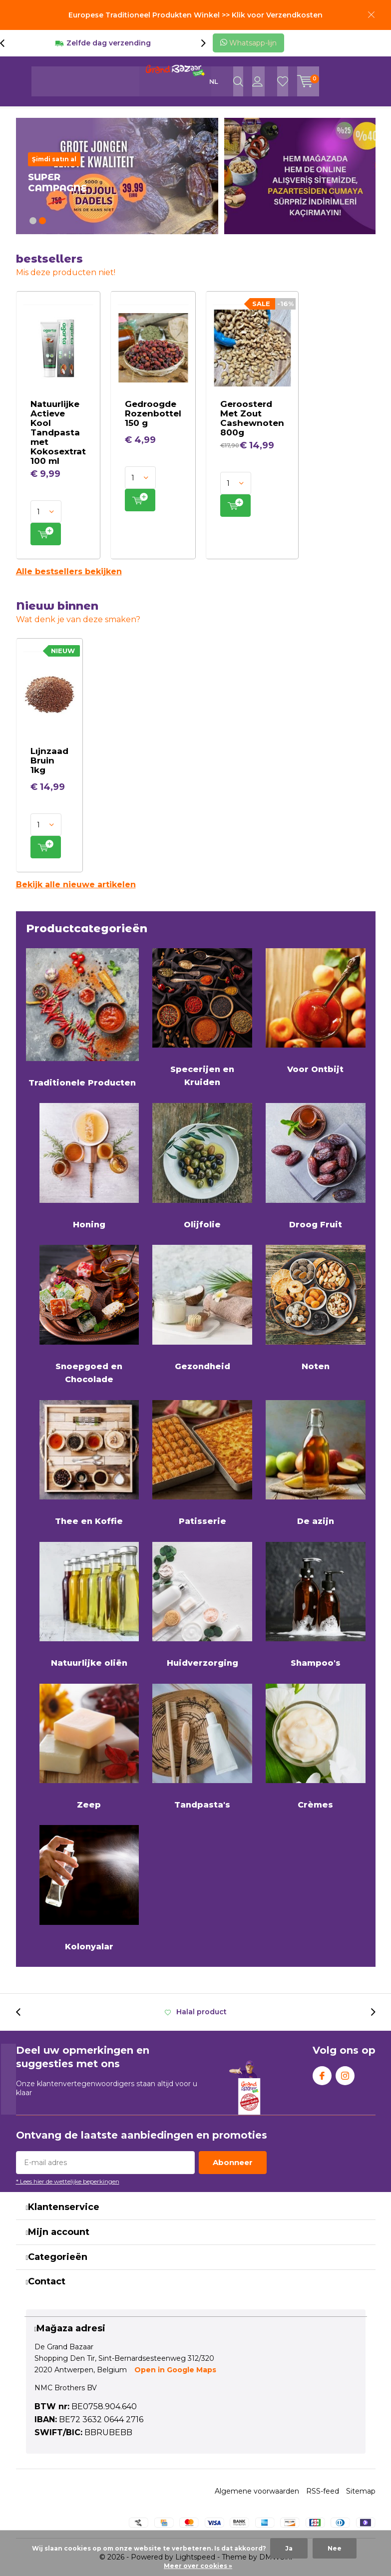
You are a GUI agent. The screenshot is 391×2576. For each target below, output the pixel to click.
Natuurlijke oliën (89, 1605)
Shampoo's (316, 1605)
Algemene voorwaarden (257, 2491)
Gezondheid (202, 1308)
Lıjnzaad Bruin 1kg (49, 760)
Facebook (322, 2073)
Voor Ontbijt (316, 1011)
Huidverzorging (202, 1605)
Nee (335, 2548)
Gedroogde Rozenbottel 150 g (153, 413)
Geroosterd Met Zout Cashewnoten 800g (252, 418)
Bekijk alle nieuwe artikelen (76, 884)
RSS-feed (322, 2491)
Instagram (345, 2073)
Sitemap (361, 2491)
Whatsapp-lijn (248, 42)
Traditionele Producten (82, 1018)
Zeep (89, 1747)
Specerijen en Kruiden (202, 1018)
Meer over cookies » (198, 2566)
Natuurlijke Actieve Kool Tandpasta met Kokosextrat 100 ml (58, 432)
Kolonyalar (89, 1888)
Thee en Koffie (89, 1463)
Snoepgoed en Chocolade (89, 1314)
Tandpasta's (202, 1747)
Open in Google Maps (175, 2369)
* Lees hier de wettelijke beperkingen (67, 2181)
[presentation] (7, 43)
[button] (32, 220)
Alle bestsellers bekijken (69, 571)
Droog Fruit (316, 1166)
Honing (89, 1166)
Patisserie (202, 1463)
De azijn (316, 1463)
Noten (316, 1308)
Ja (289, 2548)
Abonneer (233, 2162)
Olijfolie (202, 1166)
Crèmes (316, 1747)
